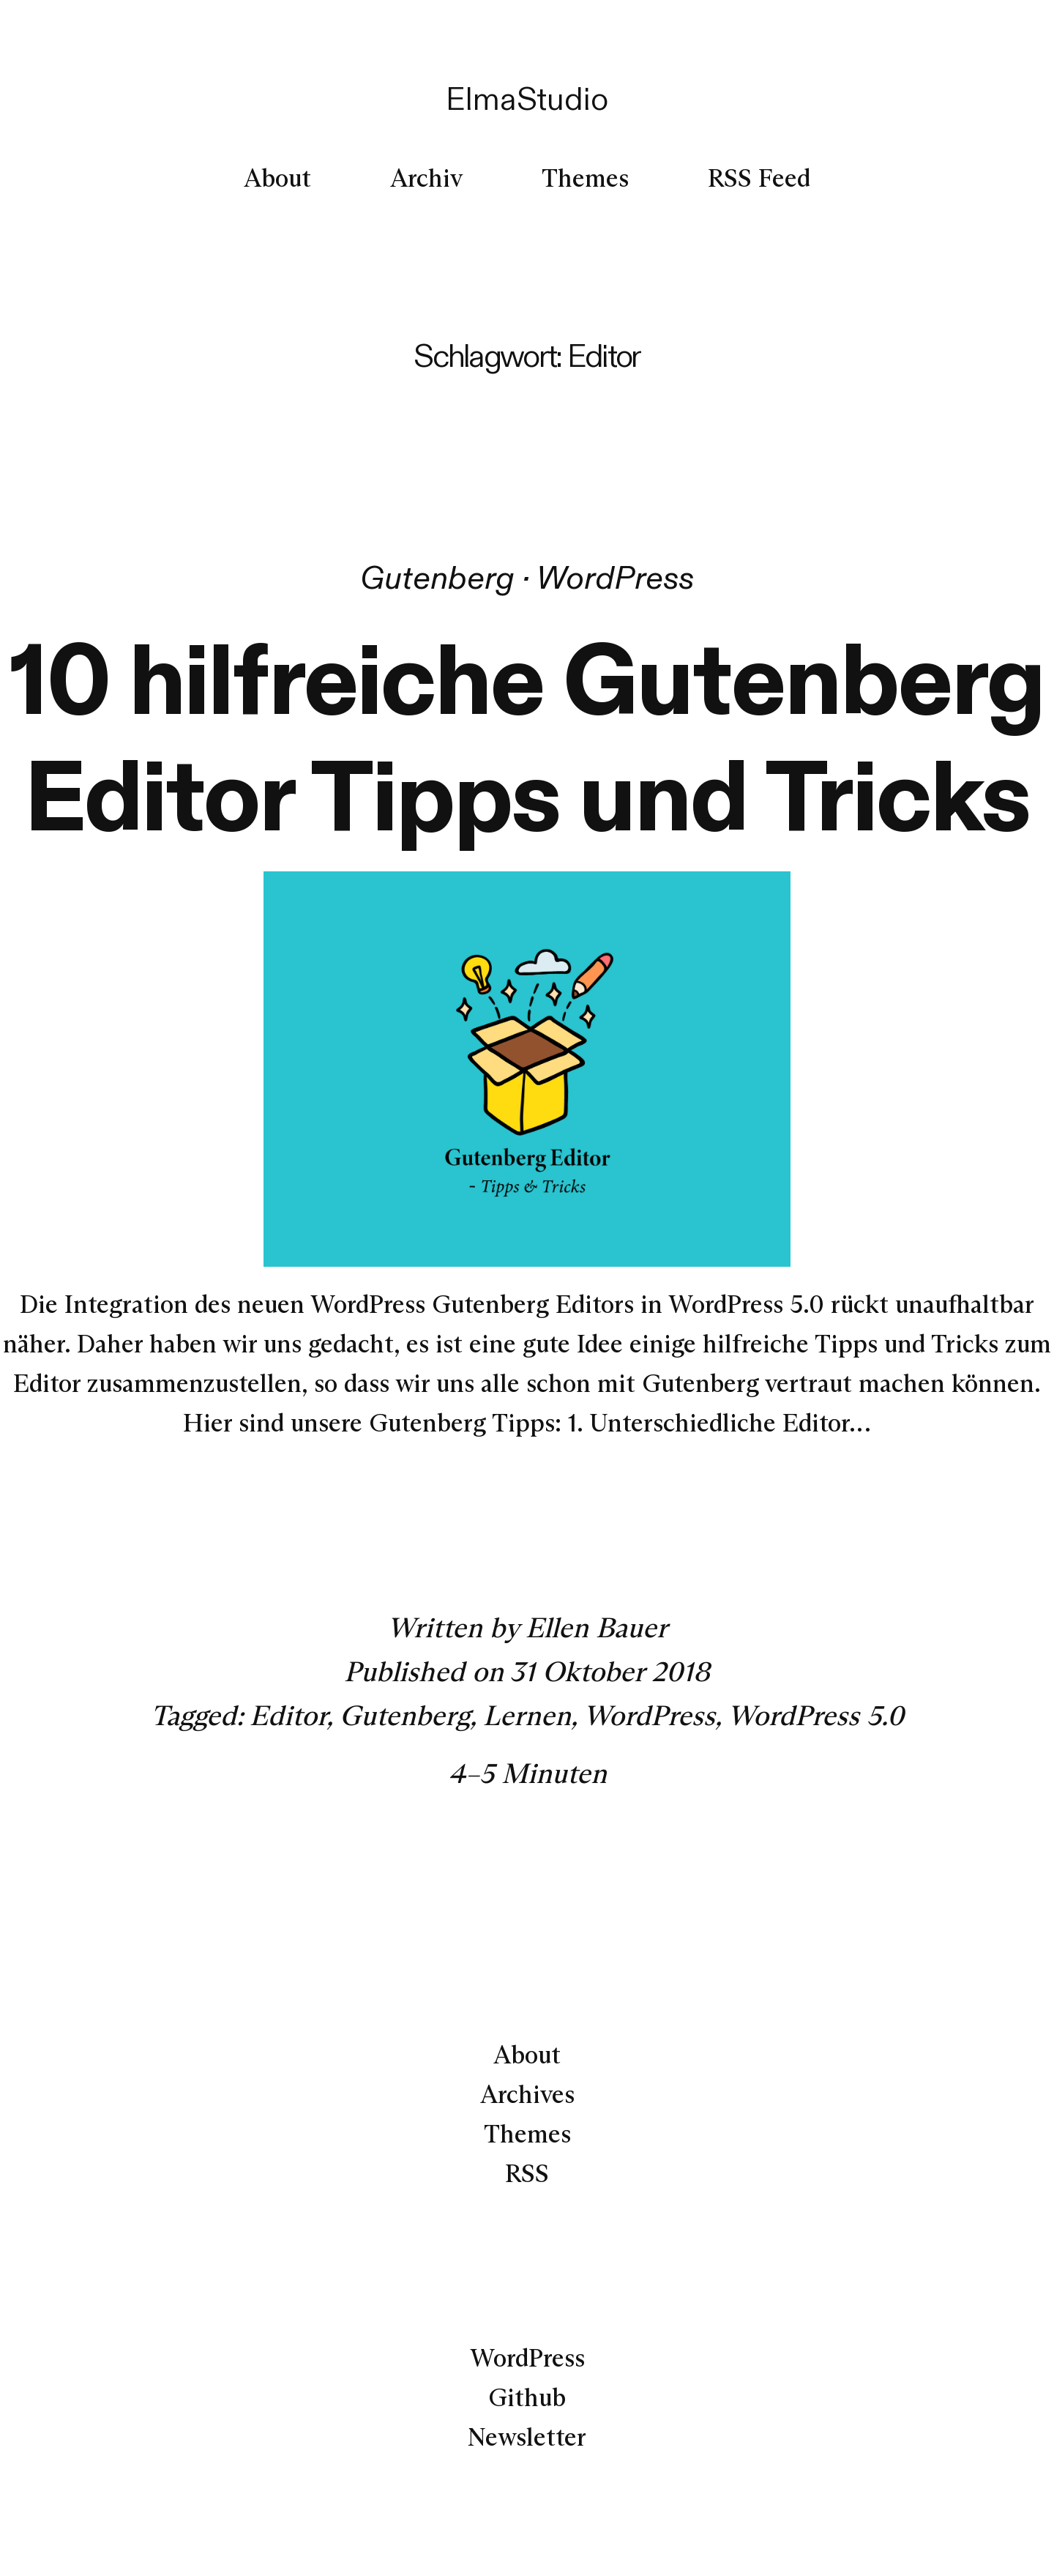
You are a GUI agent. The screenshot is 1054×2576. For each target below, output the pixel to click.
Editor (288, 1715)
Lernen (527, 1715)
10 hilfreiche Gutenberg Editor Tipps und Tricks (527, 737)
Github (527, 2397)
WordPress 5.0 (816, 1715)
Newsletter (527, 2436)
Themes (527, 2133)
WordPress (615, 577)
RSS (527, 2173)
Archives (527, 2094)
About (527, 2054)
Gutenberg (437, 577)
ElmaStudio (527, 98)
